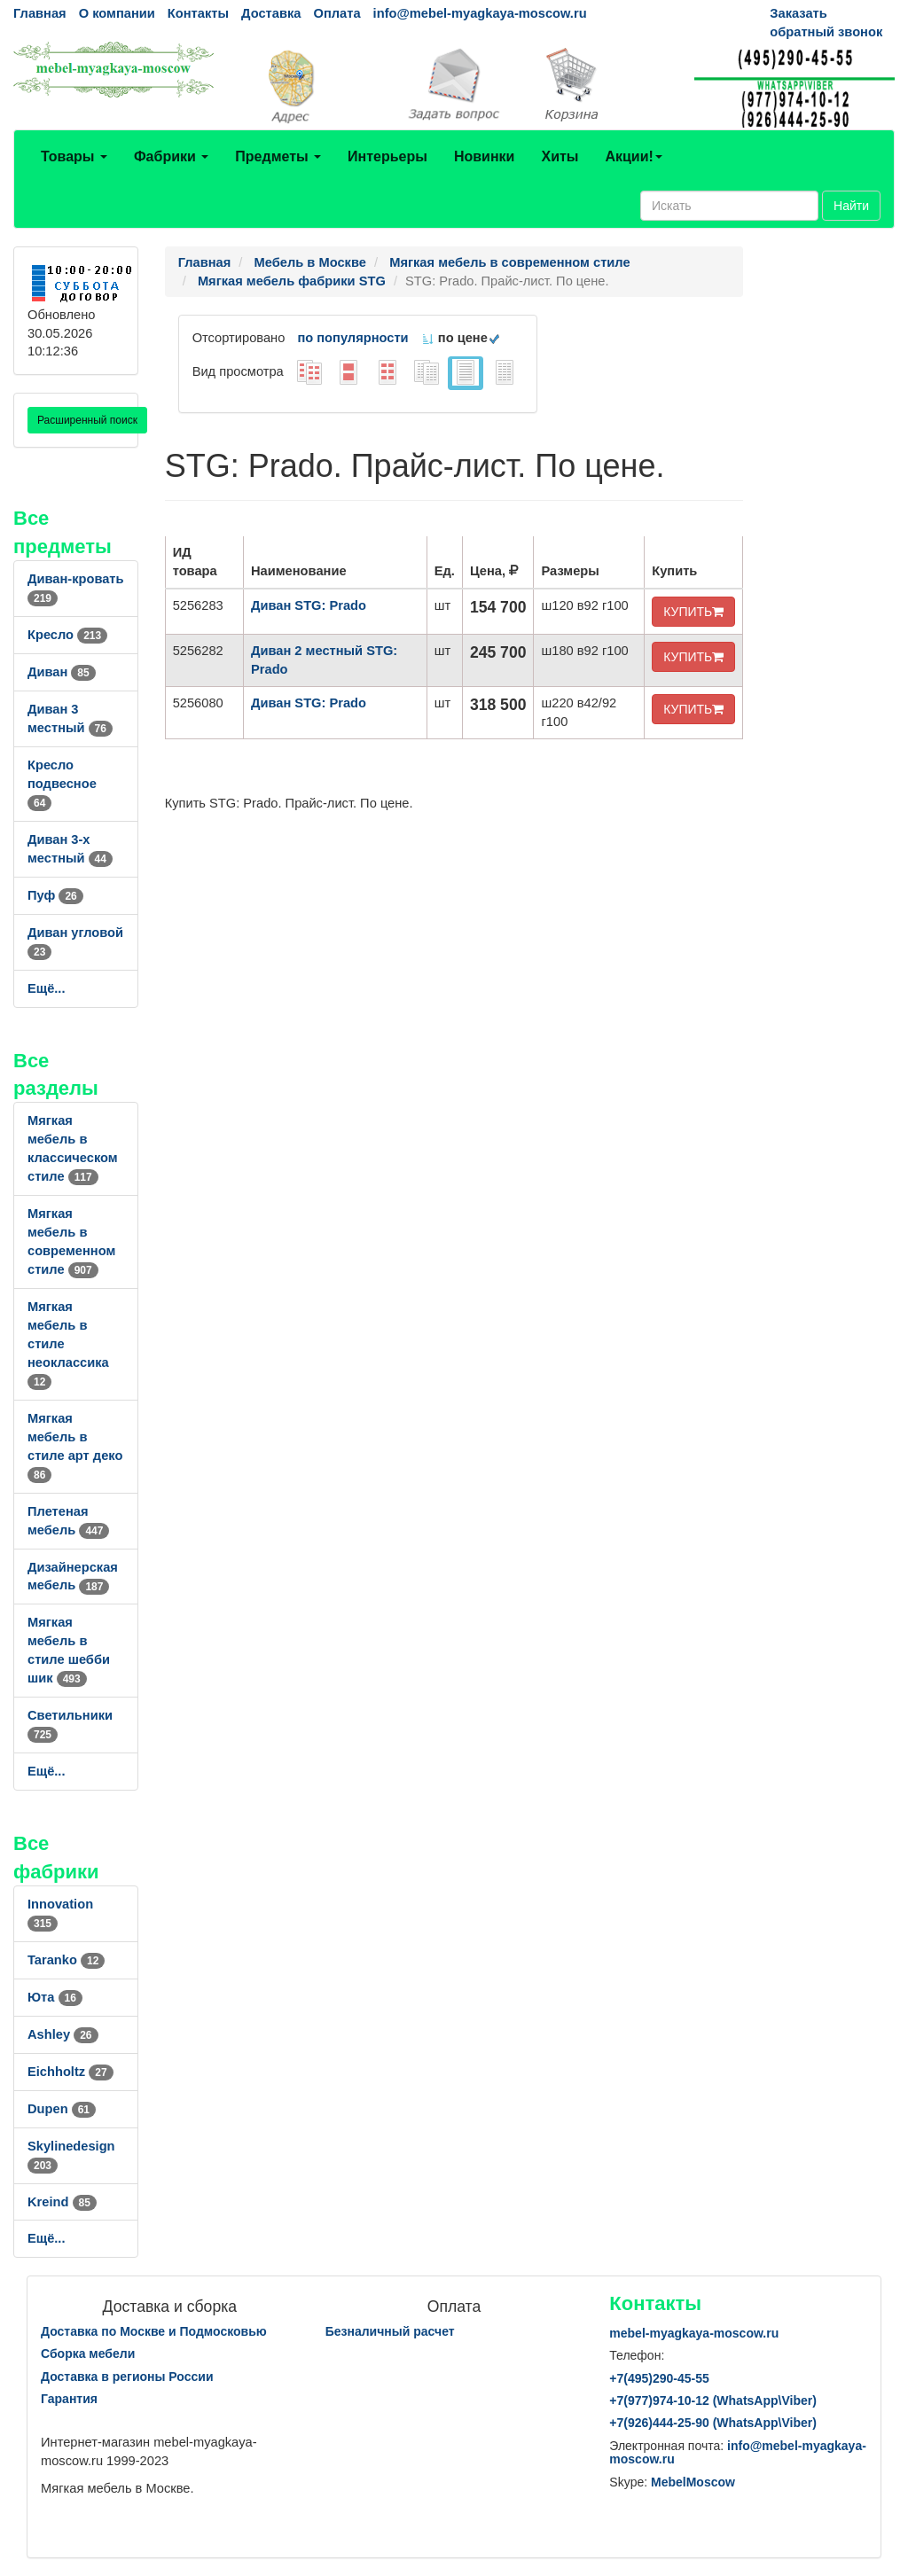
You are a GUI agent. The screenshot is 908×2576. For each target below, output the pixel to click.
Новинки (484, 156)
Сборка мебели (88, 2353)
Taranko (66, 1960)
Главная (40, 13)
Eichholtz (70, 2072)
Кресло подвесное (62, 783)
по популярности (352, 338)
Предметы (278, 156)
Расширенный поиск (87, 420)
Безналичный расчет (390, 2331)
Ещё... (46, 988)
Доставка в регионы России (127, 2376)
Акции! (633, 156)
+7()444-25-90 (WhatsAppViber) (713, 2423)
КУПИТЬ (693, 612)
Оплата (336, 13)
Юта (54, 1997)
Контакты (198, 13)
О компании (117, 13)
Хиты (559, 156)
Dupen (61, 2109)
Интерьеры (387, 156)
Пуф (55, 895)
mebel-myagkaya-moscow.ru (694, 2333)
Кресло (67, 635)
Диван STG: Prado (308, 605)
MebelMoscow (693, 2482)
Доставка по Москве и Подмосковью (154, 2331)
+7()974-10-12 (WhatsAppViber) (713, 2400)
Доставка (271, 13)
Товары (74, 156)
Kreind (62, 2202)
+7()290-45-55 (658, 2378)
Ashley (62, 2034)
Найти (851, 206)
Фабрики (171, 156)
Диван (61, 672)
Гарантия (69, 2399)
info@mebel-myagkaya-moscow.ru (480, 13)
